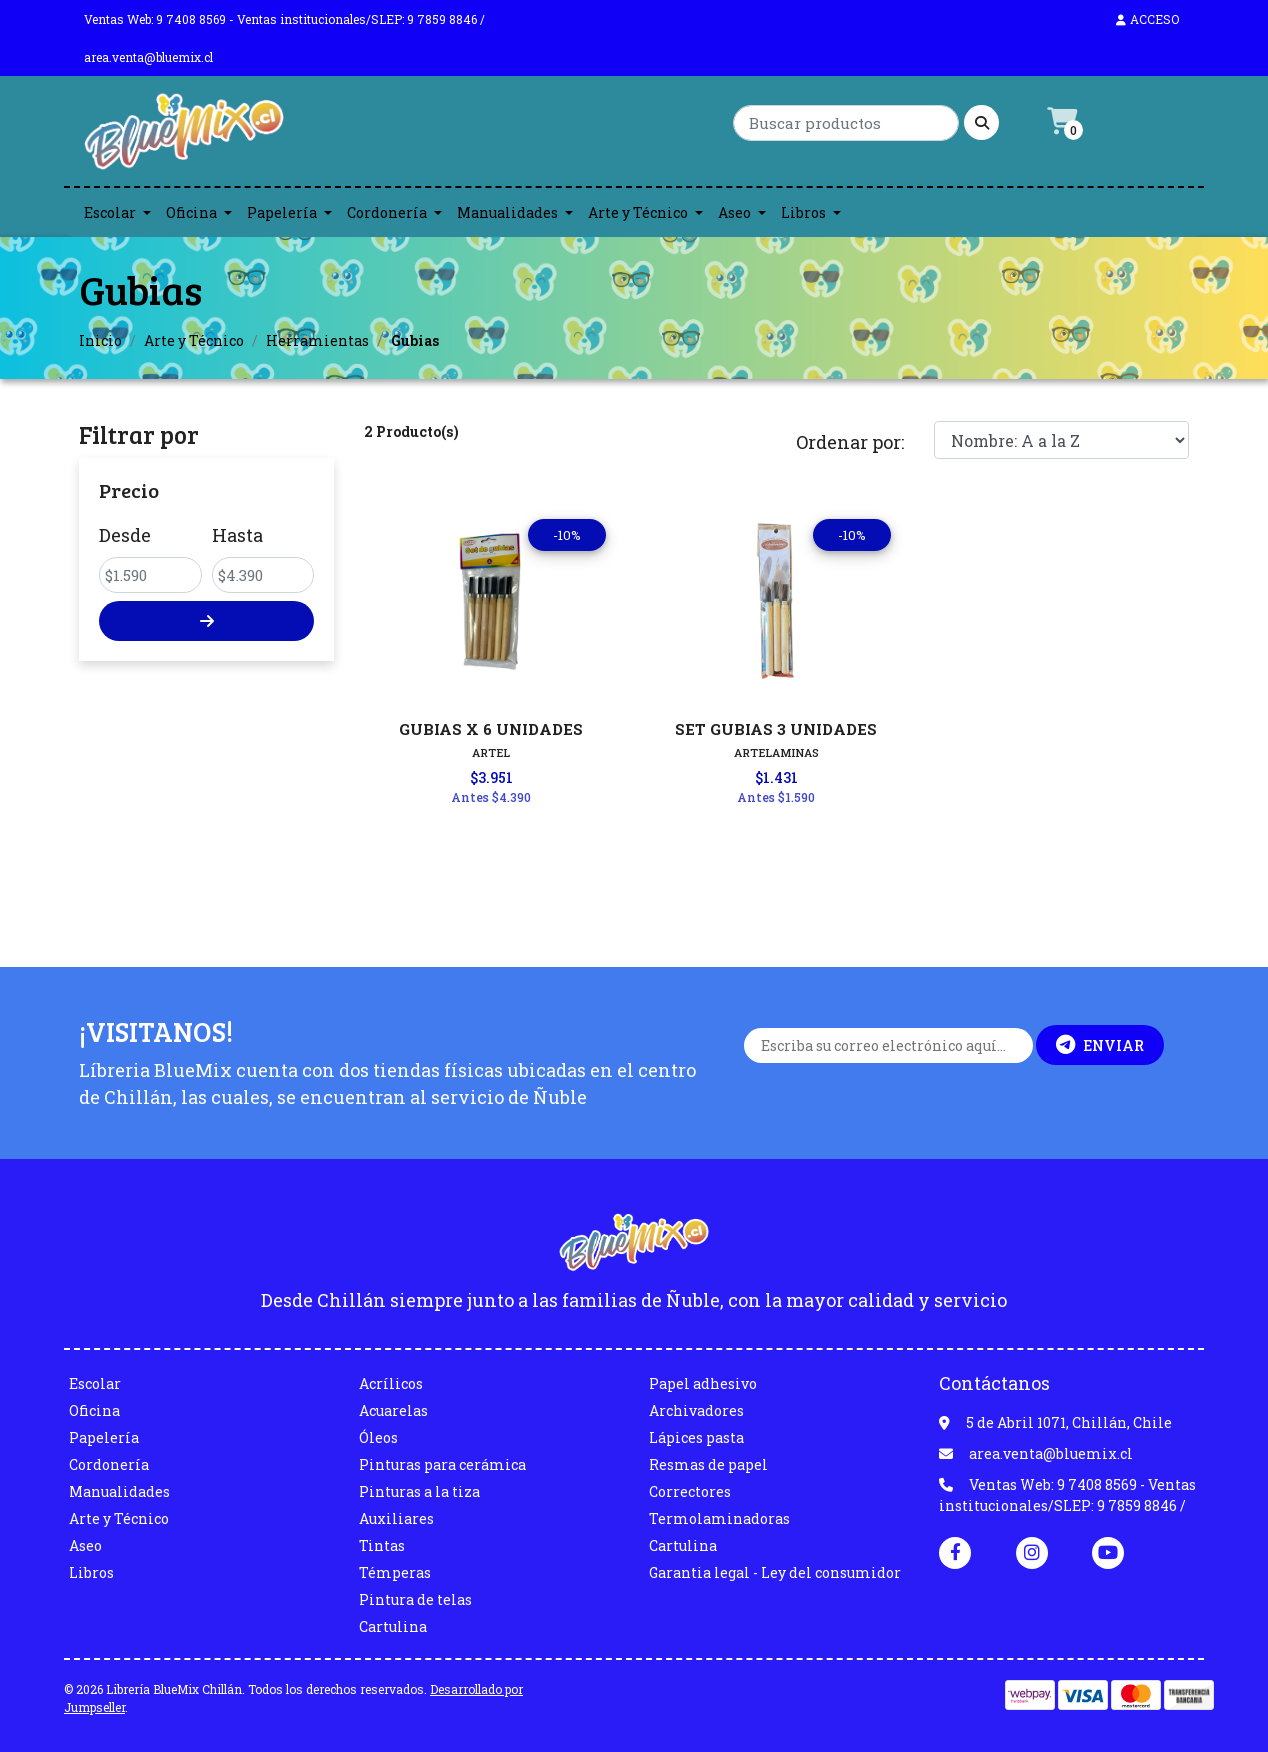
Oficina (191, 212)
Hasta (237, 535)
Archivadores (696, 1410)
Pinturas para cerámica (442, 1464)
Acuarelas (393, 1410)
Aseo (734, 212)
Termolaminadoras (719, 1518)
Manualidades (507, 212)
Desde (125, 535)
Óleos (378, 1437)
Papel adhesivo (703, 1383)
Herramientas (317, 340)
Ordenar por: (850, 442)
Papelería (282, 212)
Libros (803, 212)
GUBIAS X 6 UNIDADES (491, 729)
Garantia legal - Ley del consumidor (775, 1572)
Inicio (100, 340)
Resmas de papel (708, 1464)
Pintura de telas (415, 1599)
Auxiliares (396, 1518)
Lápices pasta (696, 1437)
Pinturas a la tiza (419, 1491)
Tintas (382, 1545)
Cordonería (387, 212)
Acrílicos (391, 1383)
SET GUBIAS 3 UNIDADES (776, 729)
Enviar (1100, 1045)
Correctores (690, 1491)
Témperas (395, 1572)
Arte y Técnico (638, 212)
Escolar (110, 212)
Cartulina (393, 1626)
